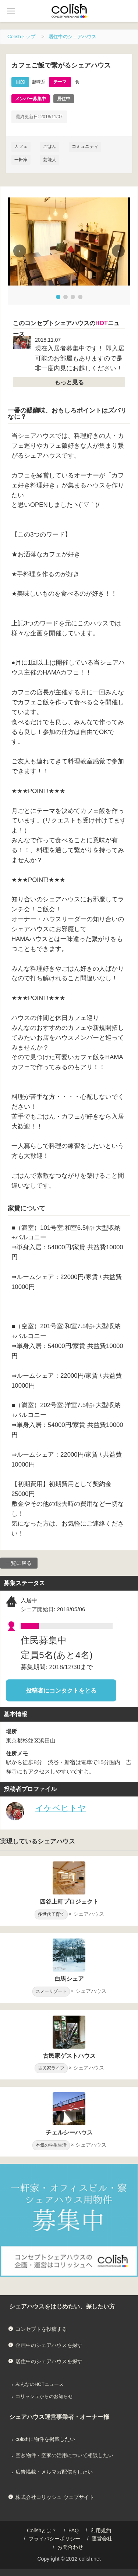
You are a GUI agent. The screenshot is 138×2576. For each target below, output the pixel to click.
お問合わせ (70, 2547)
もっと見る (69, 382)
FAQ (73, 2530)
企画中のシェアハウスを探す (48, 2345)
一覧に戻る (19, 1563)
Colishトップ (21, 36)
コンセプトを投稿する (41, 2329)
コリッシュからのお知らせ (44, 2396)
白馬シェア (69, 1979)
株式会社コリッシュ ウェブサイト (54, 2497)
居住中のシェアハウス (72, 36)
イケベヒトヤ (60, 1808)
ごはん (49, 146)
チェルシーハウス (69, 2132)
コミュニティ (85, 146)
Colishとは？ (42, 2530)
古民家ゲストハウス (69, 2056)
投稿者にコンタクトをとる (61, 1690)
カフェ (21, 146)
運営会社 (102, 2539)
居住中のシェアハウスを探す (48, 2361)
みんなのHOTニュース (39, 2384)
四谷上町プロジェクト (69, 1902)
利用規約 (101, 2530)
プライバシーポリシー (54, 2539)
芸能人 (49, 159)
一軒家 (21, 159)
